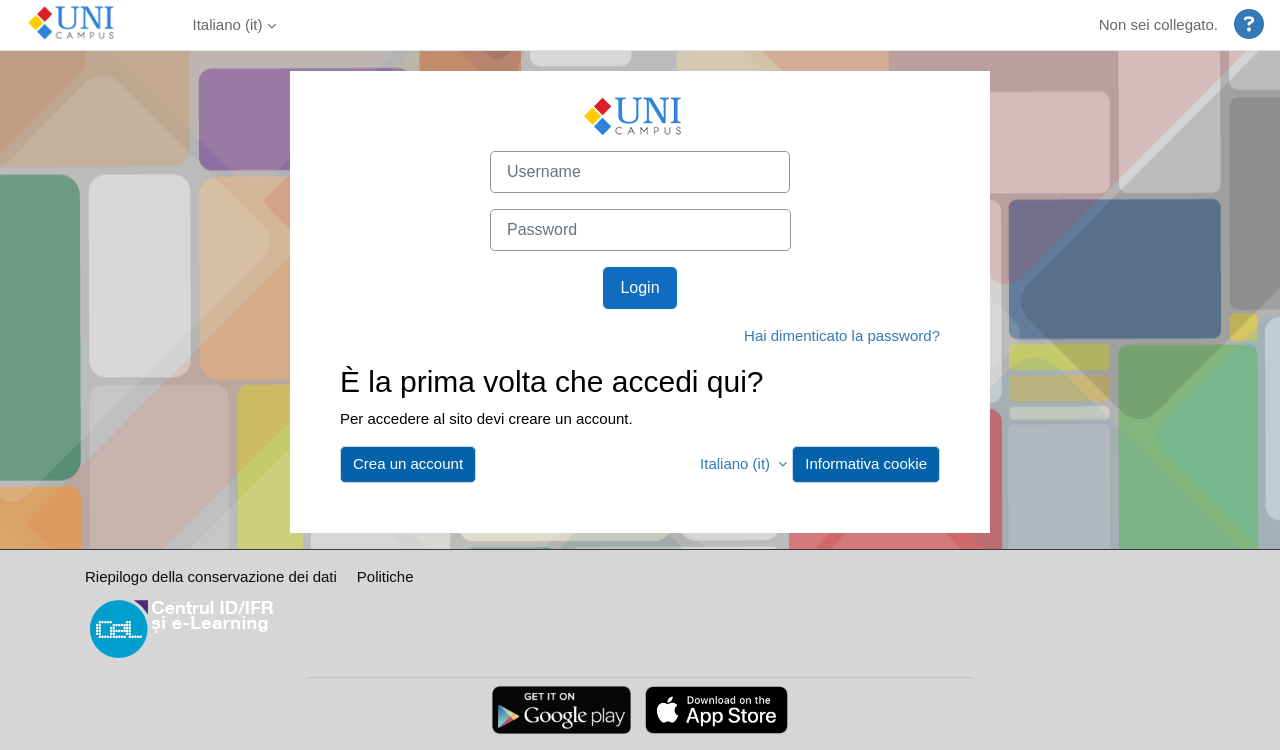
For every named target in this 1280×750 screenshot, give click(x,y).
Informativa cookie (866, 463)
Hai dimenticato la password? (842, 335)
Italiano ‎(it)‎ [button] (737, 463)
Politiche (385, 576)
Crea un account (408, 463)
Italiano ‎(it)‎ (228, 24)
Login (639, 287)
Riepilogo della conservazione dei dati (211, 576)
